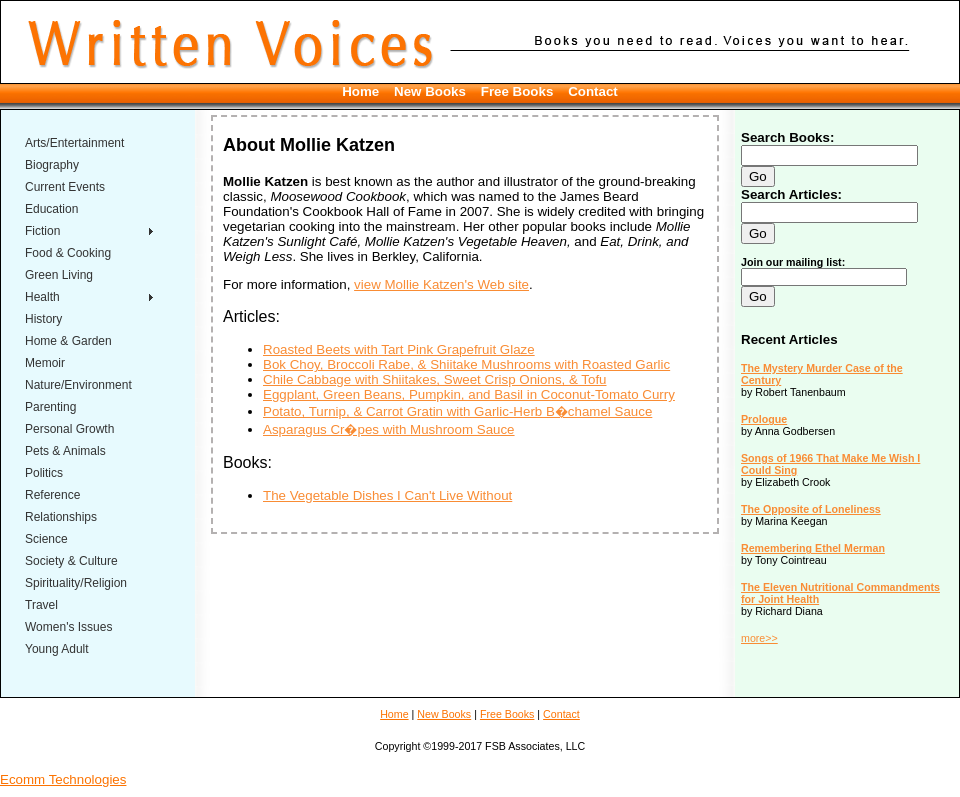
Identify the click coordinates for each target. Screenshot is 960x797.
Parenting (50, 407)
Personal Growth (69, 429)
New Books (430, 91)
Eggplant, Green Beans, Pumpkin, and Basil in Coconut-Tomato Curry (469, 394)
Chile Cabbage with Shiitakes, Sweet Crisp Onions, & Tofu (435, 379)
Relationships (61, 517)
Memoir (45, 363)
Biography (52, 165)
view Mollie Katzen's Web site (441, 284)
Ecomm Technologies (63, 779)
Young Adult (57, 649)
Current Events (65, 187)
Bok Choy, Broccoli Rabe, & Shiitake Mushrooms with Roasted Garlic (466, 364)
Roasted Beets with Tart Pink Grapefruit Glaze (399, 349)
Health (42, 297)
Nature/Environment (78, 385)
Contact (593, 91)
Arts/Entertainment (74, 143)
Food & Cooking (68, 253)
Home (360, 91)
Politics (44, 473)
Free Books (517, 91)
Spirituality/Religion (76, 583)
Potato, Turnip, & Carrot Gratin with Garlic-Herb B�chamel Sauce (457, 411)
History (43, 319)
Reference (52, 495)
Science (46, 539)
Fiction (42, 231)
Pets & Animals (65, 451)
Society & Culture (71, 561)
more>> (759, 638)
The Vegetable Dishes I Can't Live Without (387, 495)
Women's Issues (68, 627)
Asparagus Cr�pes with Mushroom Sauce (389, 429)
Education (51, 209)
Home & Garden (68, 341)
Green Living (59, 275)
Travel (41, 605)
